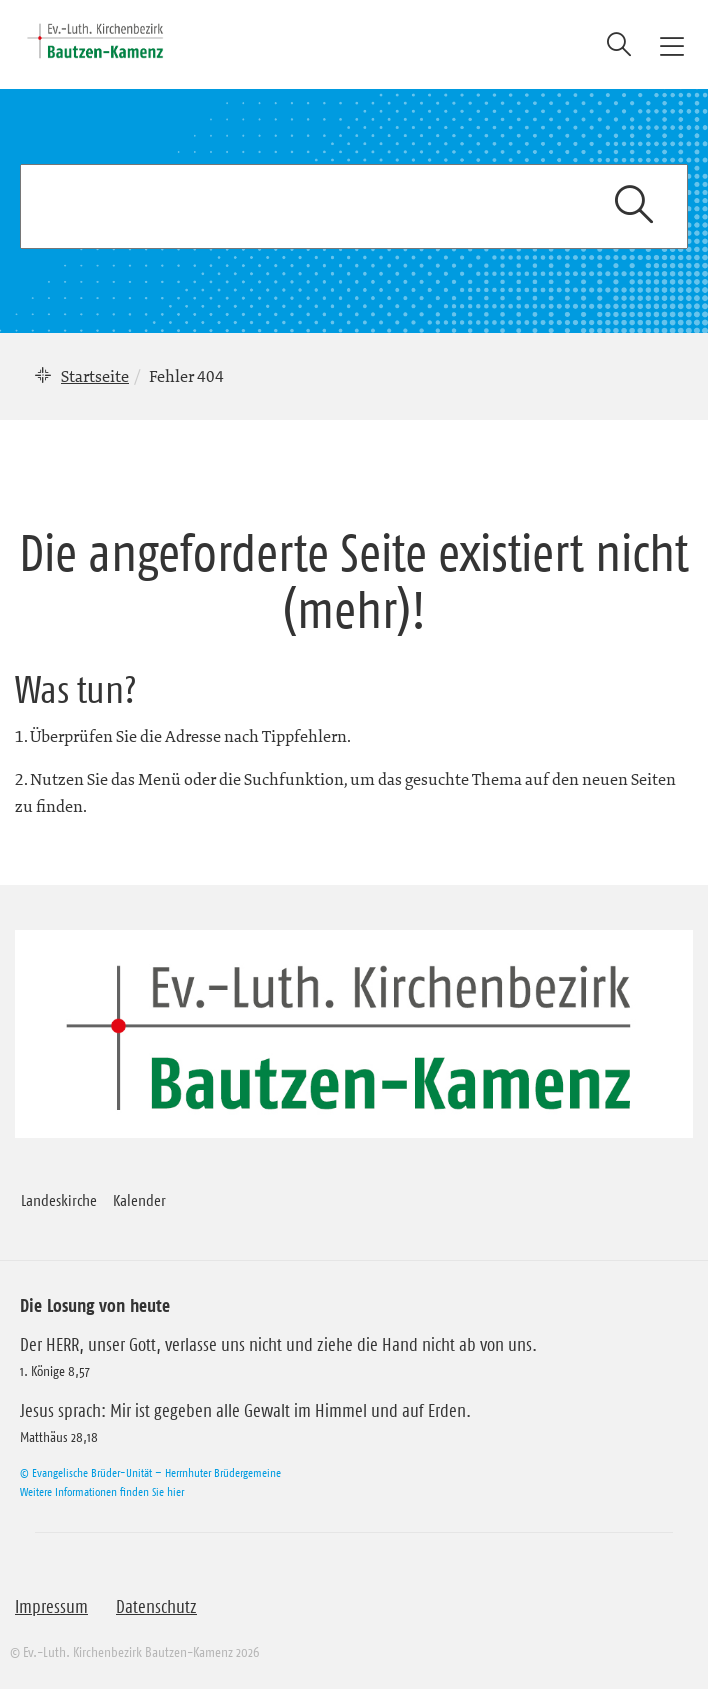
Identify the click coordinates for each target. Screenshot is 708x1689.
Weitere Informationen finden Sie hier (102, 1491)
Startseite (95, 376)
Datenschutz (156, 1607)
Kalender (139, 1200)
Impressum (51, 1607)
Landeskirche (59, 1200)
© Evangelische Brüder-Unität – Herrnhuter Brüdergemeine (150, 1472)
